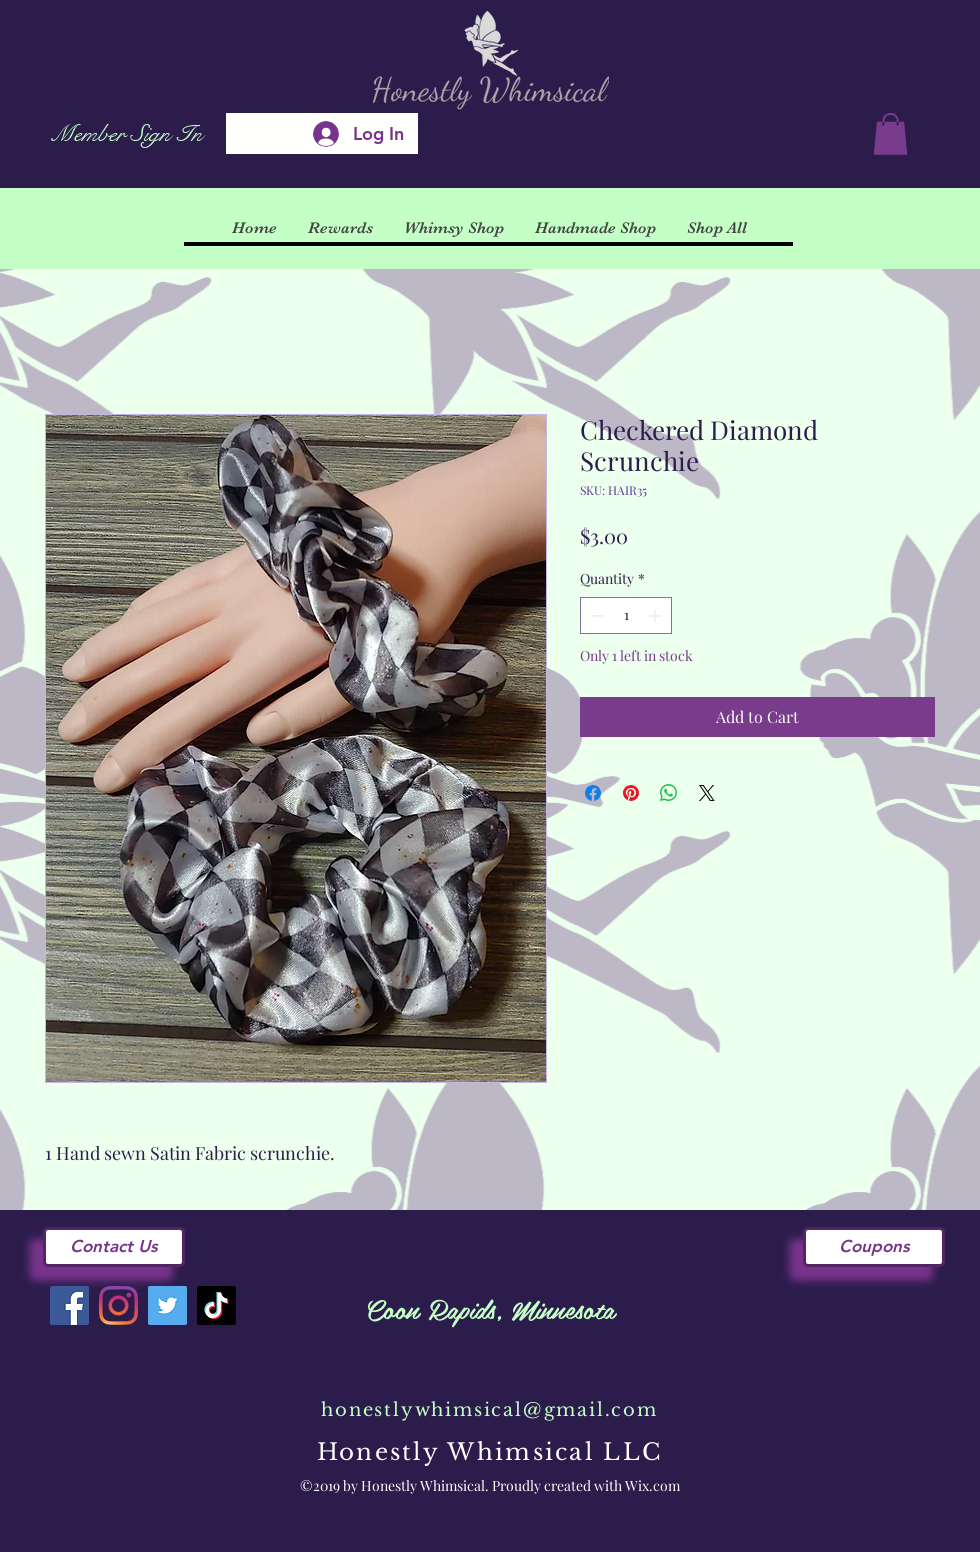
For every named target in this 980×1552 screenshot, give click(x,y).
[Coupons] (874, 1247)
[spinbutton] (626, 615)
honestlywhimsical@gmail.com (489, 1410)
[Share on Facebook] (593, 793)
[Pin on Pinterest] (631, 793)
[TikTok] (216, 1305)
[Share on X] (707, 793)
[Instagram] (118, 1305)
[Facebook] (69, 1305)
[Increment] (656, 615)
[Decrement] (595, 615)
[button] (890, 134)
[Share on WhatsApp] (669, 793)
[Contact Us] (114, 1247)
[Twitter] (167, 1305)
